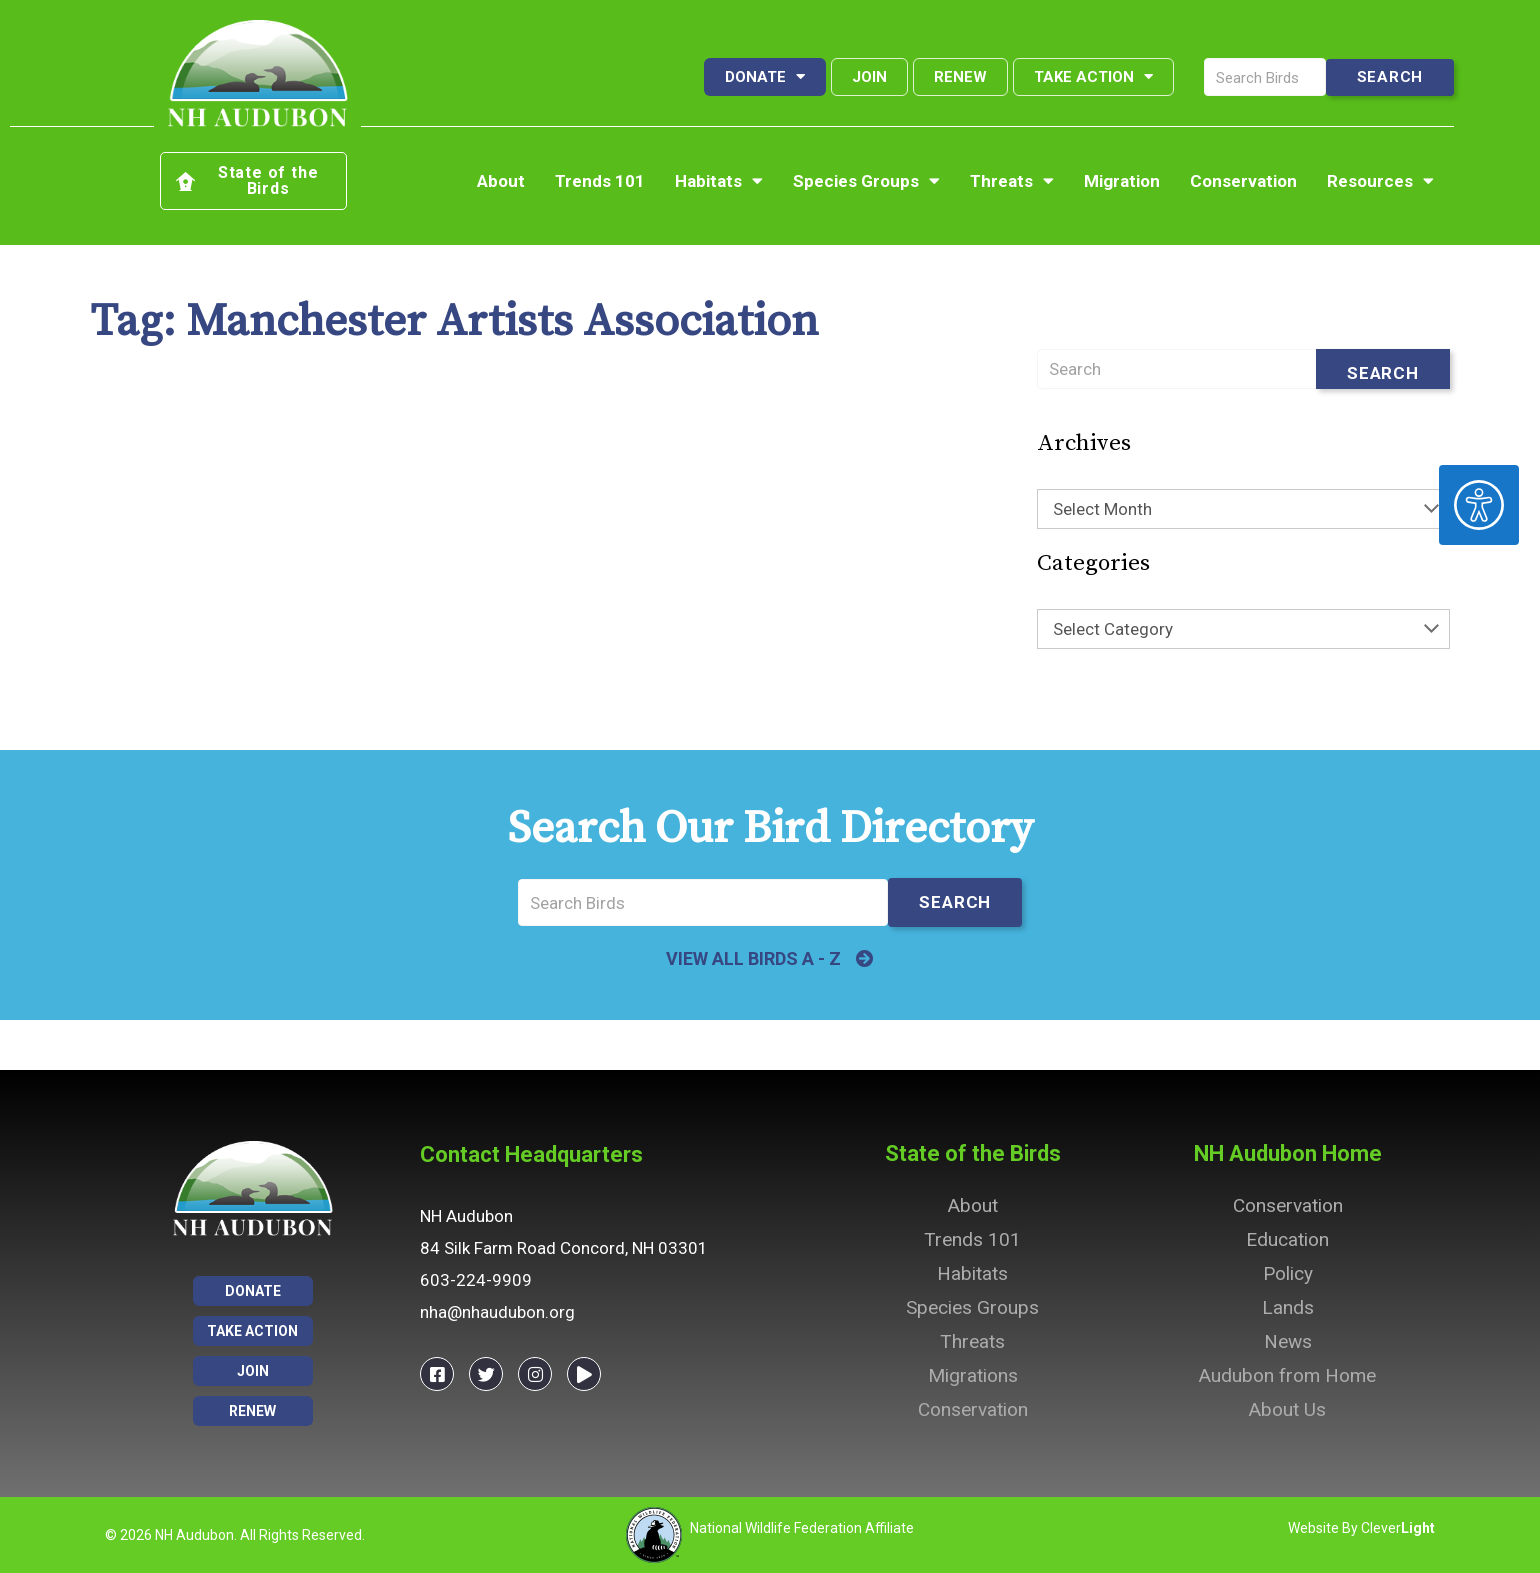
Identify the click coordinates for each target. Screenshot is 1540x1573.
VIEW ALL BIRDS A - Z (753, 958)
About (501, 181)
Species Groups (866, 181)
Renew (960, 77)
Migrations (973, 1375)
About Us (1287, 1409)
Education (1287, 1239)
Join (869, 77)
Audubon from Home (1287, 1375)
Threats (1012, 181)
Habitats (719, 181)
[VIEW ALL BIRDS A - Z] (865, 959)
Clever (1398, 1528)
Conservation (1243, 181)
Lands (1288, 1307)
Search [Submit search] (1383, 373)
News (1288, 1341)
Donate (765, 77)
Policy (1288, 1273)
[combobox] (1243, 509)
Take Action (1093, 77)
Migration (1122, 181)
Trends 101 (600, 181)
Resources (1380, 181)
